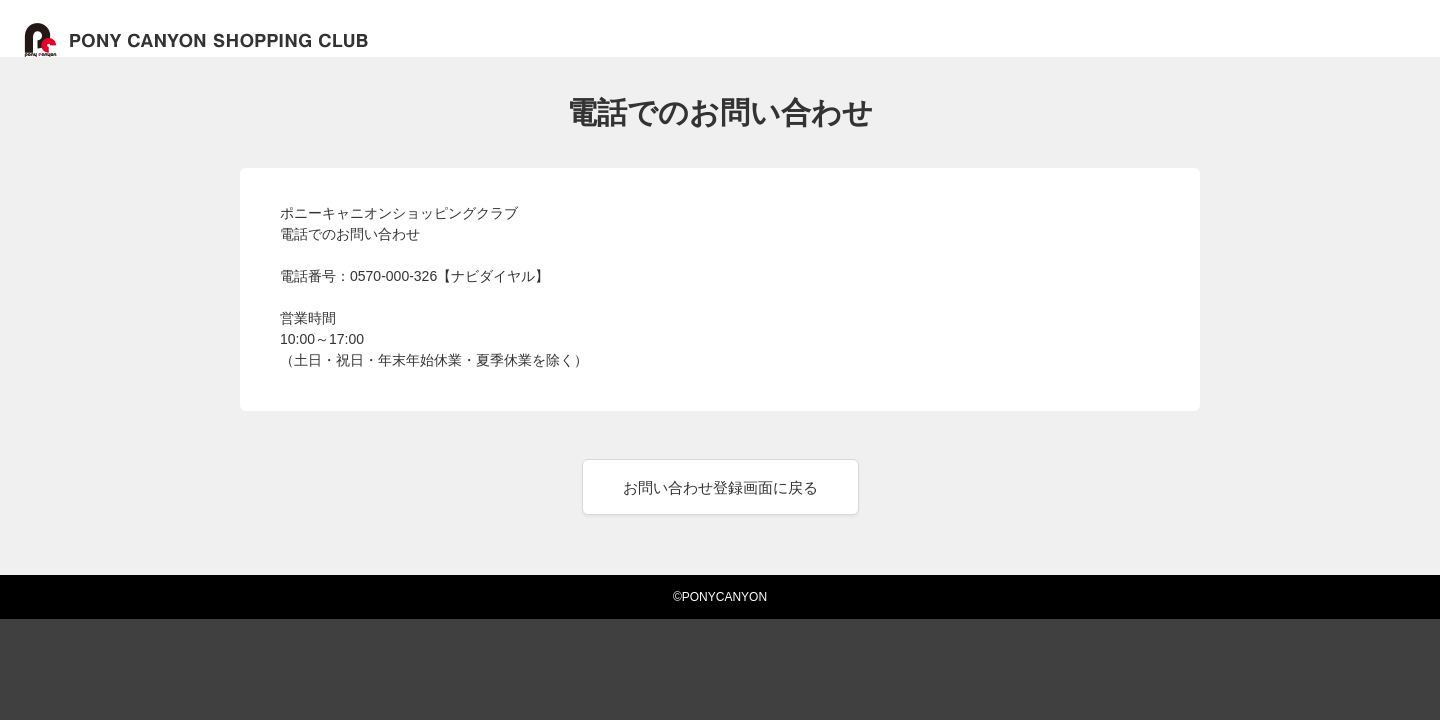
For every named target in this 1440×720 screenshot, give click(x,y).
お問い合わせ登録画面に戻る (720, 487)
